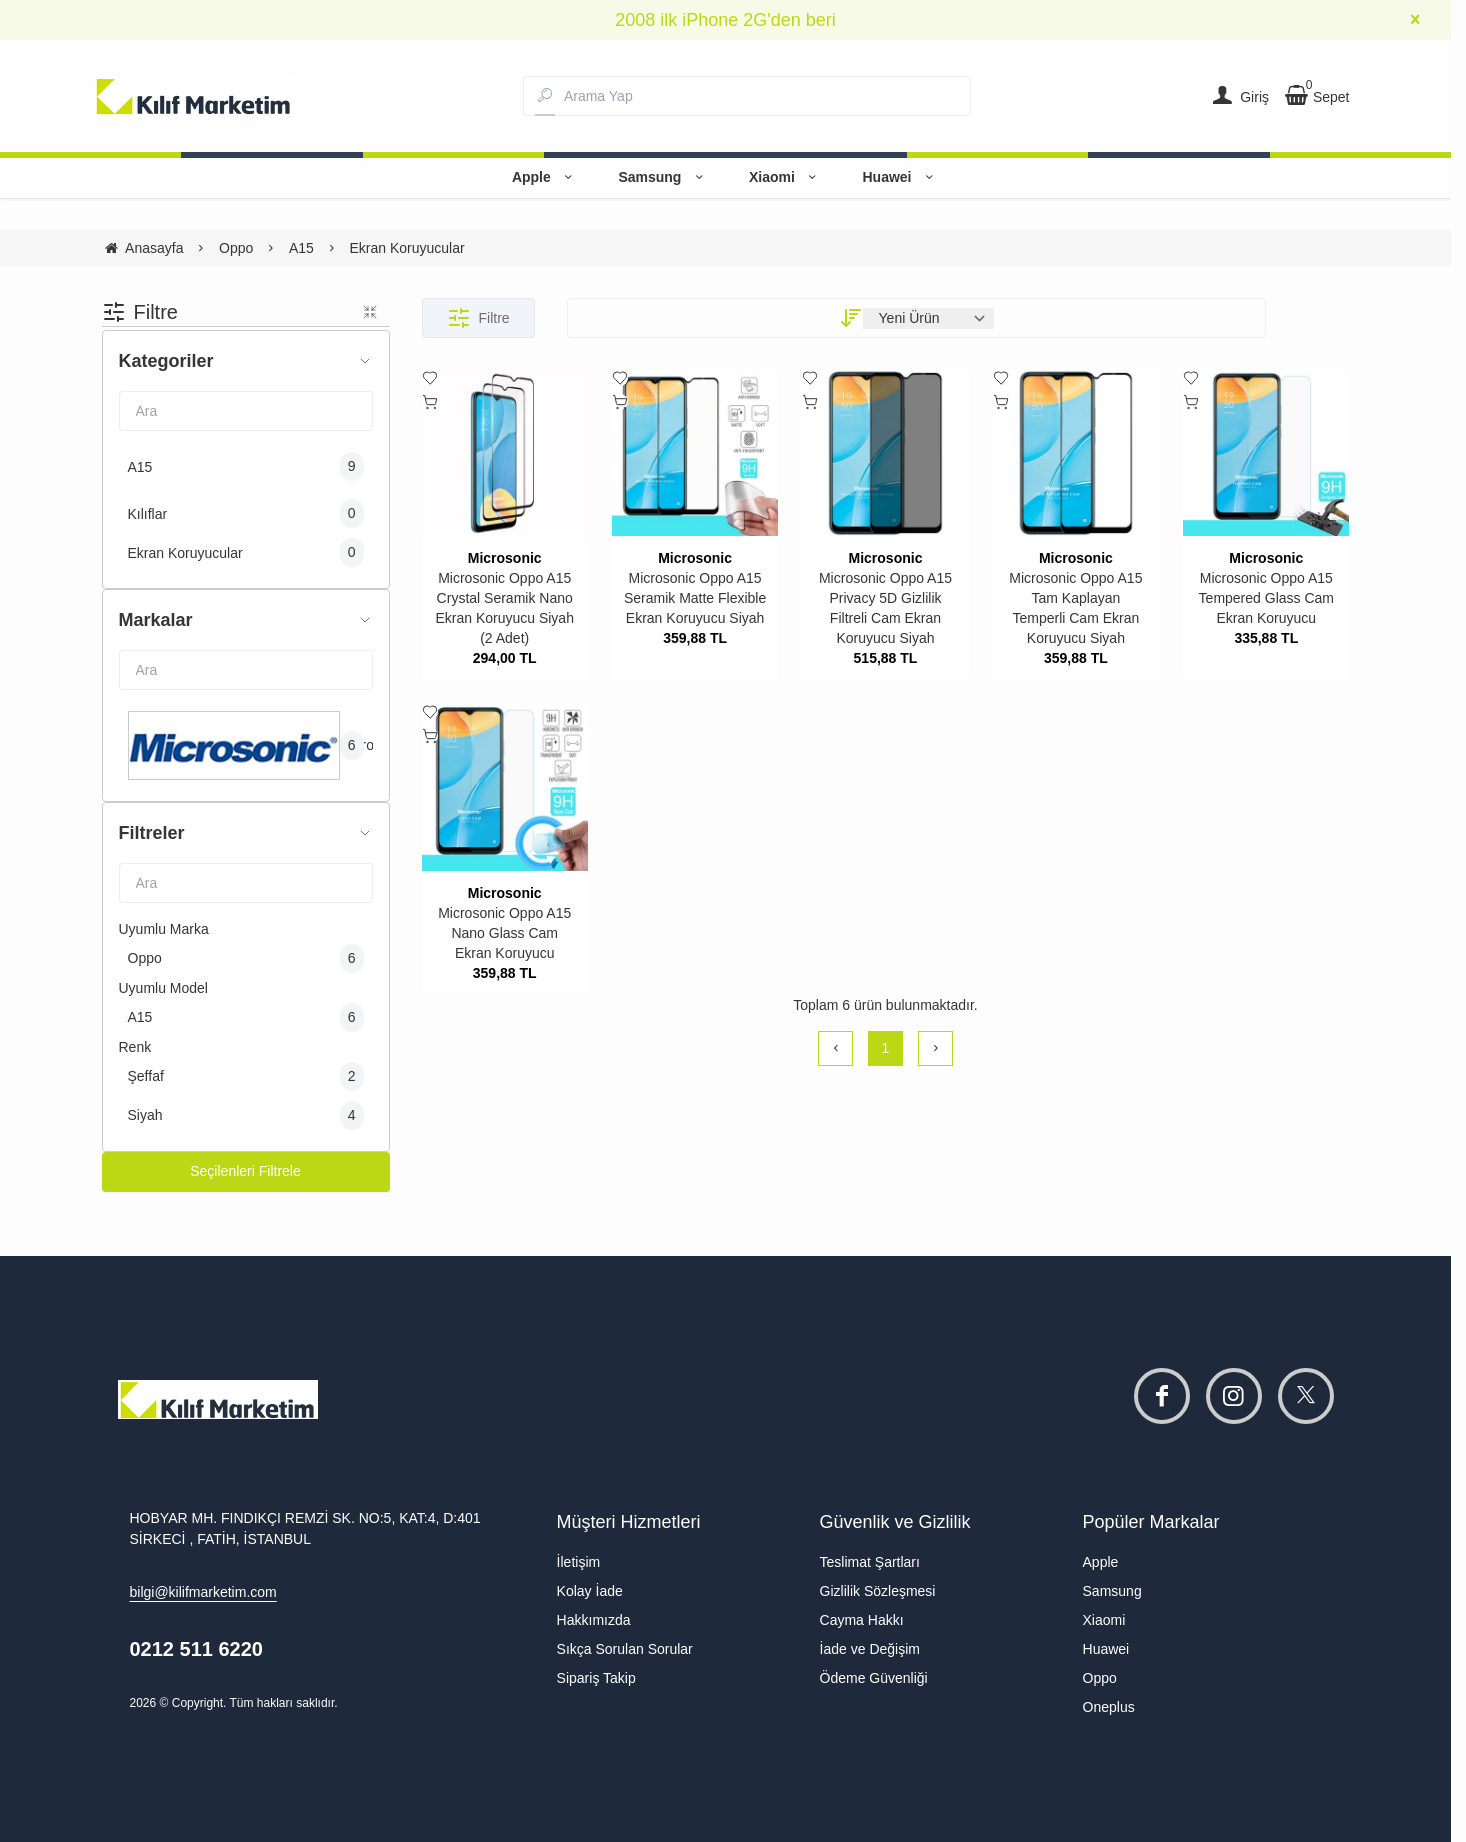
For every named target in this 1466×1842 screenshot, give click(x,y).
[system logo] (194, 96)
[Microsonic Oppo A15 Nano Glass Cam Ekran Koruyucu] (505, 787)
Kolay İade (590, 1591)
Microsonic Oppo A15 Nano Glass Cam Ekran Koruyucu (504, 933)
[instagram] (1234, 1396)
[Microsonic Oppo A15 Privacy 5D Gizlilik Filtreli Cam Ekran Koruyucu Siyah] (885, 453)
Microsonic (505, 558)
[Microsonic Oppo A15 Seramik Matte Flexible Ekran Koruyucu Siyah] (695, 453)
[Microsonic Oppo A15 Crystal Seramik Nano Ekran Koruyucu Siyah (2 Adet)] (505, 453)
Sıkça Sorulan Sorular (625, 1649)
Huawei (900, 177)
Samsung (663, 177)
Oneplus (1109, 1707)
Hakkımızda (594, 1620)
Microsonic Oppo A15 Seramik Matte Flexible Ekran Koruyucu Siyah (695, 598)
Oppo (1100, 1678)
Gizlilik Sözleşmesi (878, 1591)
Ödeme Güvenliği (874, 1678)
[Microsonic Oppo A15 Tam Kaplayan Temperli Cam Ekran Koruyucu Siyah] (1076, 453)
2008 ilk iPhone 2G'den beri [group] (725, 20)
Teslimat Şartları (870, 1562)
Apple (545, 177)
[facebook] (1162, 1396)
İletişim (579, 1562)
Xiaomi (786, 177)
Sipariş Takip (596, 1678)
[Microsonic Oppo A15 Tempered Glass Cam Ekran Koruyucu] (1266, 453)
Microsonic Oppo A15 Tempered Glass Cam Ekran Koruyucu (1266, 598)
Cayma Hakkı (862, 1620)
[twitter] (1306, 1396)
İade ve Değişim (870, 1649)
